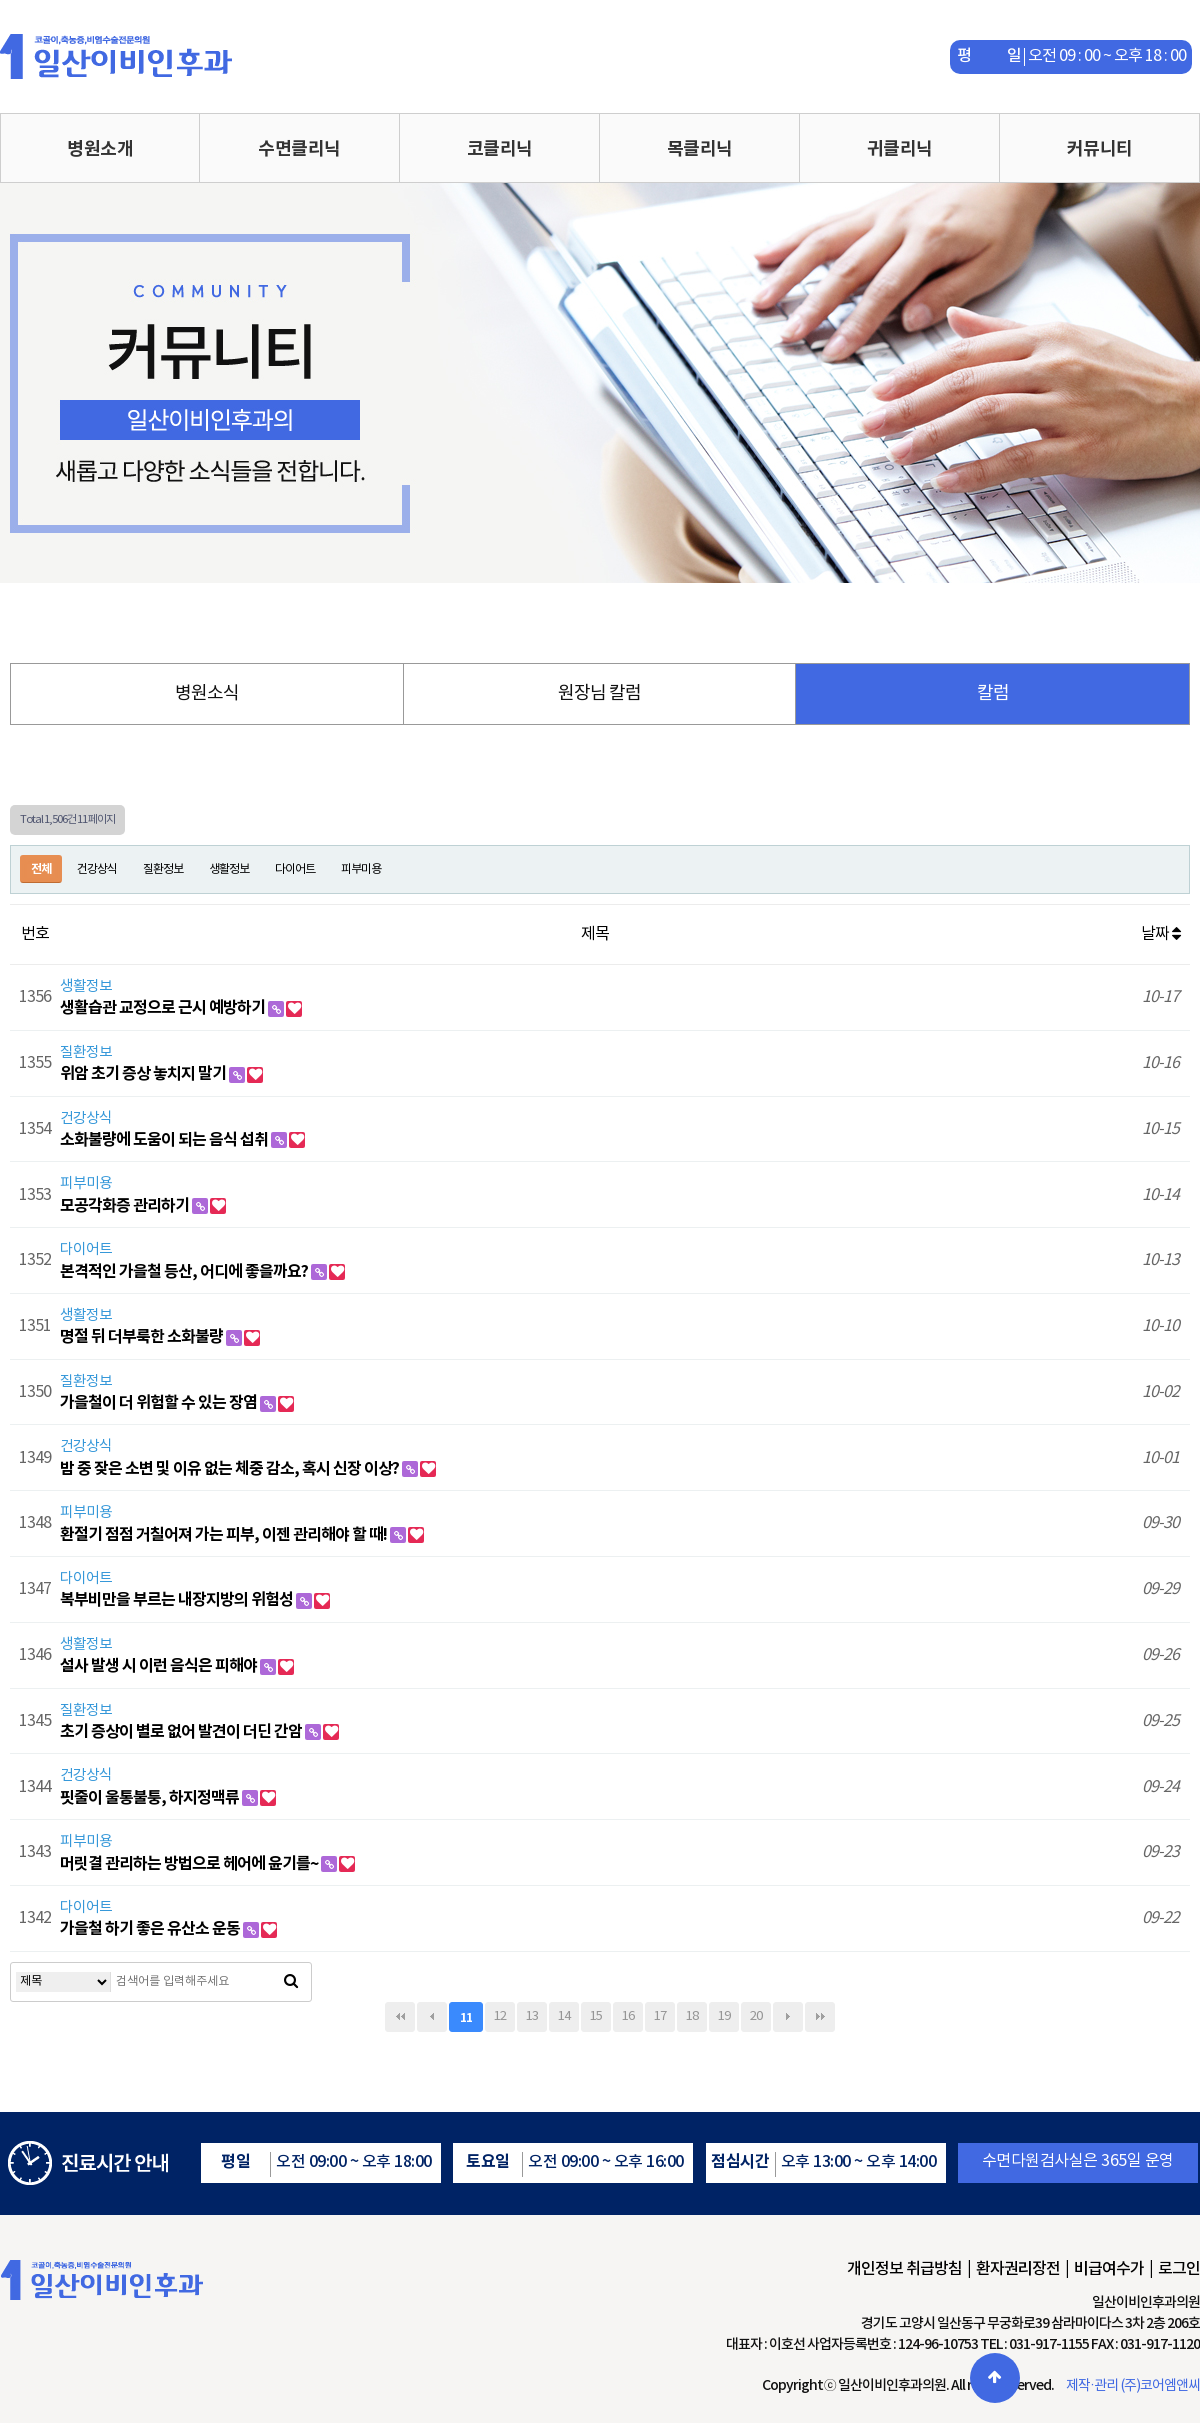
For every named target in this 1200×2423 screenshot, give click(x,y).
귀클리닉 (900, 149)
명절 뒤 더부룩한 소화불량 (143, 1337)
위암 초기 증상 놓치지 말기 (144, 1074)
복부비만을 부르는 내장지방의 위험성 (178, 1600)
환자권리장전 (1018, 2269)
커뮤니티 (1100, 149)
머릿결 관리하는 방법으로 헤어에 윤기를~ (190, 1864)
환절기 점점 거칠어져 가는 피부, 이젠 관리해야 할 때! (225, 1535)
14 (564, 2016)
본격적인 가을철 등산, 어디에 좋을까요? (185, 1272)
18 (692, 2016)
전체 (41, 869)
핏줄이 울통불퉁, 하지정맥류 (151, 1798)
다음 (788, 2017)
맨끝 (820, 2017)
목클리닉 (700, 149)
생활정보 (229, 869)
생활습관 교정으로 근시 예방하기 (164, 1008)
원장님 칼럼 (599, 693)
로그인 (1179, 2269)
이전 (432, 2017)
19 (724, 2016)
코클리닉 (500, 149)
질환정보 (163, 869)
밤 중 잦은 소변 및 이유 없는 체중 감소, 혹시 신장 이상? (231, 1469)
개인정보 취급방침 (904, 2269)
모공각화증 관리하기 (126, 1206)
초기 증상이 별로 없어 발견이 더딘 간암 (182, 1732)
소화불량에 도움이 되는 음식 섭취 (165, 1140)
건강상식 (97, 869)
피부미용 (361, 869)
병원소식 (207, 693)
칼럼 (993, 693)
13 (532, 2016)
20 (756, 2016)
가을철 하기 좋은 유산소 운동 (151, 1929)
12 (500, 2016)
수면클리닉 (299, 149)
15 (596, 2016)
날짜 (1160, 934)
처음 (400, 2017)
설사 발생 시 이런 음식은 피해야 (160, 1666)
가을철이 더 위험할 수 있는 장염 (160, 1403)
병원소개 (100, 149)
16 (628, 2016)
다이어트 (295, 869)
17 (660, 2016)
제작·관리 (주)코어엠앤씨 (1133, 2386)
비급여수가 (1109, 2269)
